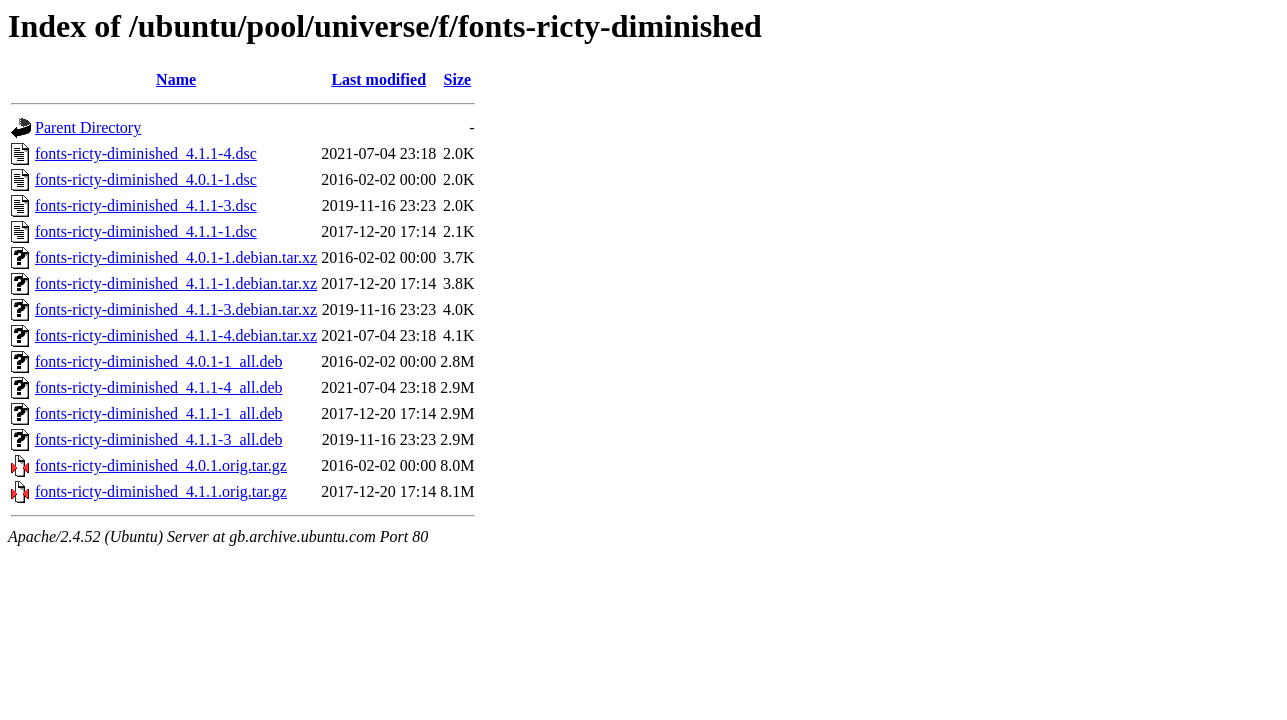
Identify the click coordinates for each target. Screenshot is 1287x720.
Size (458, 79)
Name (176, 79)
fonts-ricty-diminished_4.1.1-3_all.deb (159, 439)
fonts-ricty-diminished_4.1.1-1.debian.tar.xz (176, 283)
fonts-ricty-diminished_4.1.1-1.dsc (146, 231)
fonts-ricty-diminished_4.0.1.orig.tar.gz (161, 465)
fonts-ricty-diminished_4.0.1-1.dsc (146, 179)
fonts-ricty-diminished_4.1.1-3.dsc (146, 205)
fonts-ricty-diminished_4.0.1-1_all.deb (159, 361)
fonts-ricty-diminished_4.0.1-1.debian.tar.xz (176, 257)
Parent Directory (88, 127)
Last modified (378, 79)
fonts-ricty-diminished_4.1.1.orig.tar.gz (161, 491)
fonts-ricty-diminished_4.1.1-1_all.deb (159, 413)
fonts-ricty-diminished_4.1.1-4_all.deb (159, 387)
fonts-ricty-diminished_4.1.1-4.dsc (146, 153)
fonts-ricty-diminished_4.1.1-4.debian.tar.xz (176, 335)
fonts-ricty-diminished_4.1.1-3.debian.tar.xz (176, 309)
